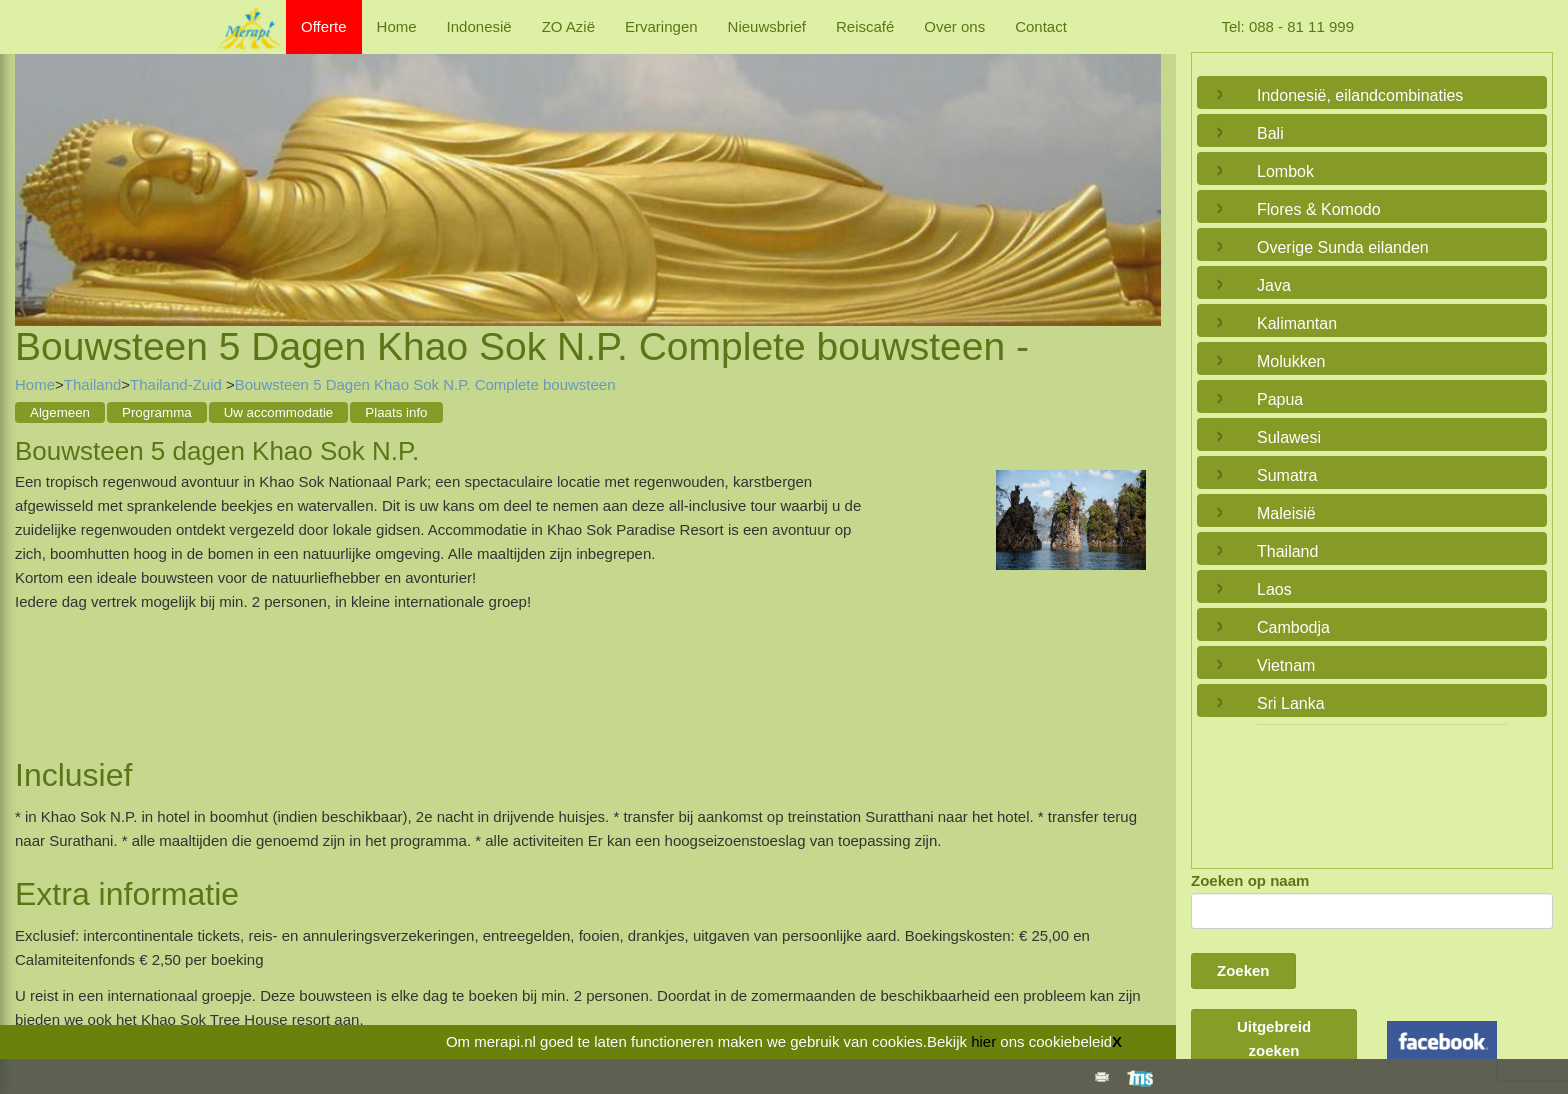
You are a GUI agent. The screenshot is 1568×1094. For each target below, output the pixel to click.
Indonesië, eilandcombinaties (1360, 95)
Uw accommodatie (279, 412)
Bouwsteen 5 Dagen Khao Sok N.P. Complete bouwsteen (425, 384)
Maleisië (1286, 513)
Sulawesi (1289, 437)
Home (397, 26)
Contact (1041, 26)
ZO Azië (568, 26)
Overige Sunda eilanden (1343, 247)
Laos (1274, 589)
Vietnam (1286, 665)
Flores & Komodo (1319, 209)
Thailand (93, 384)
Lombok (1285, 171)
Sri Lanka (1291, 703)
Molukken (1291, 361)
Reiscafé (865, 26)
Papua (1280, 399)
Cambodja (1293, 627)
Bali (1270, 133)
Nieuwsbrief (767, 26)
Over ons (954, 26)
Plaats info (396, 412)
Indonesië (479, 26)
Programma (157, 412)
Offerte (324, 26)
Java (1274, 285)
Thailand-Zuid (178, 384)
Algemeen (60, 412)
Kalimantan (1297, 323)
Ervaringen (661, 26)
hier (983, 1041)
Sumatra (1287, 475)
